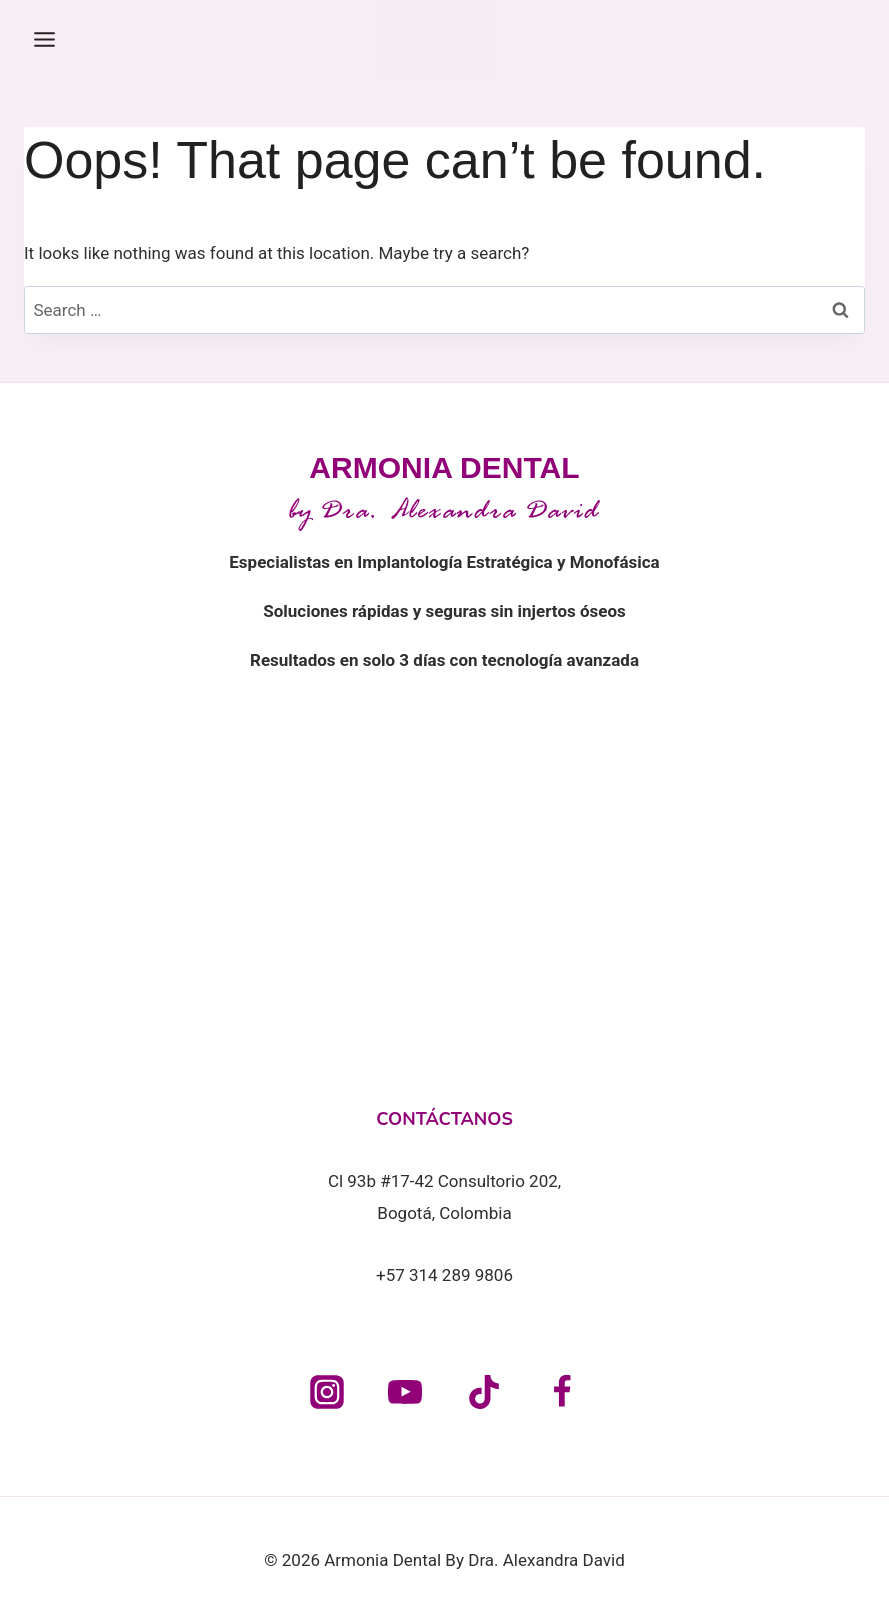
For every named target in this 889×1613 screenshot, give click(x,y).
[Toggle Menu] (44, 39)
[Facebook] (562, 1392)
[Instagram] (327, 1392)
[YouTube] (405, 1392)
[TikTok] (484, 1392)
